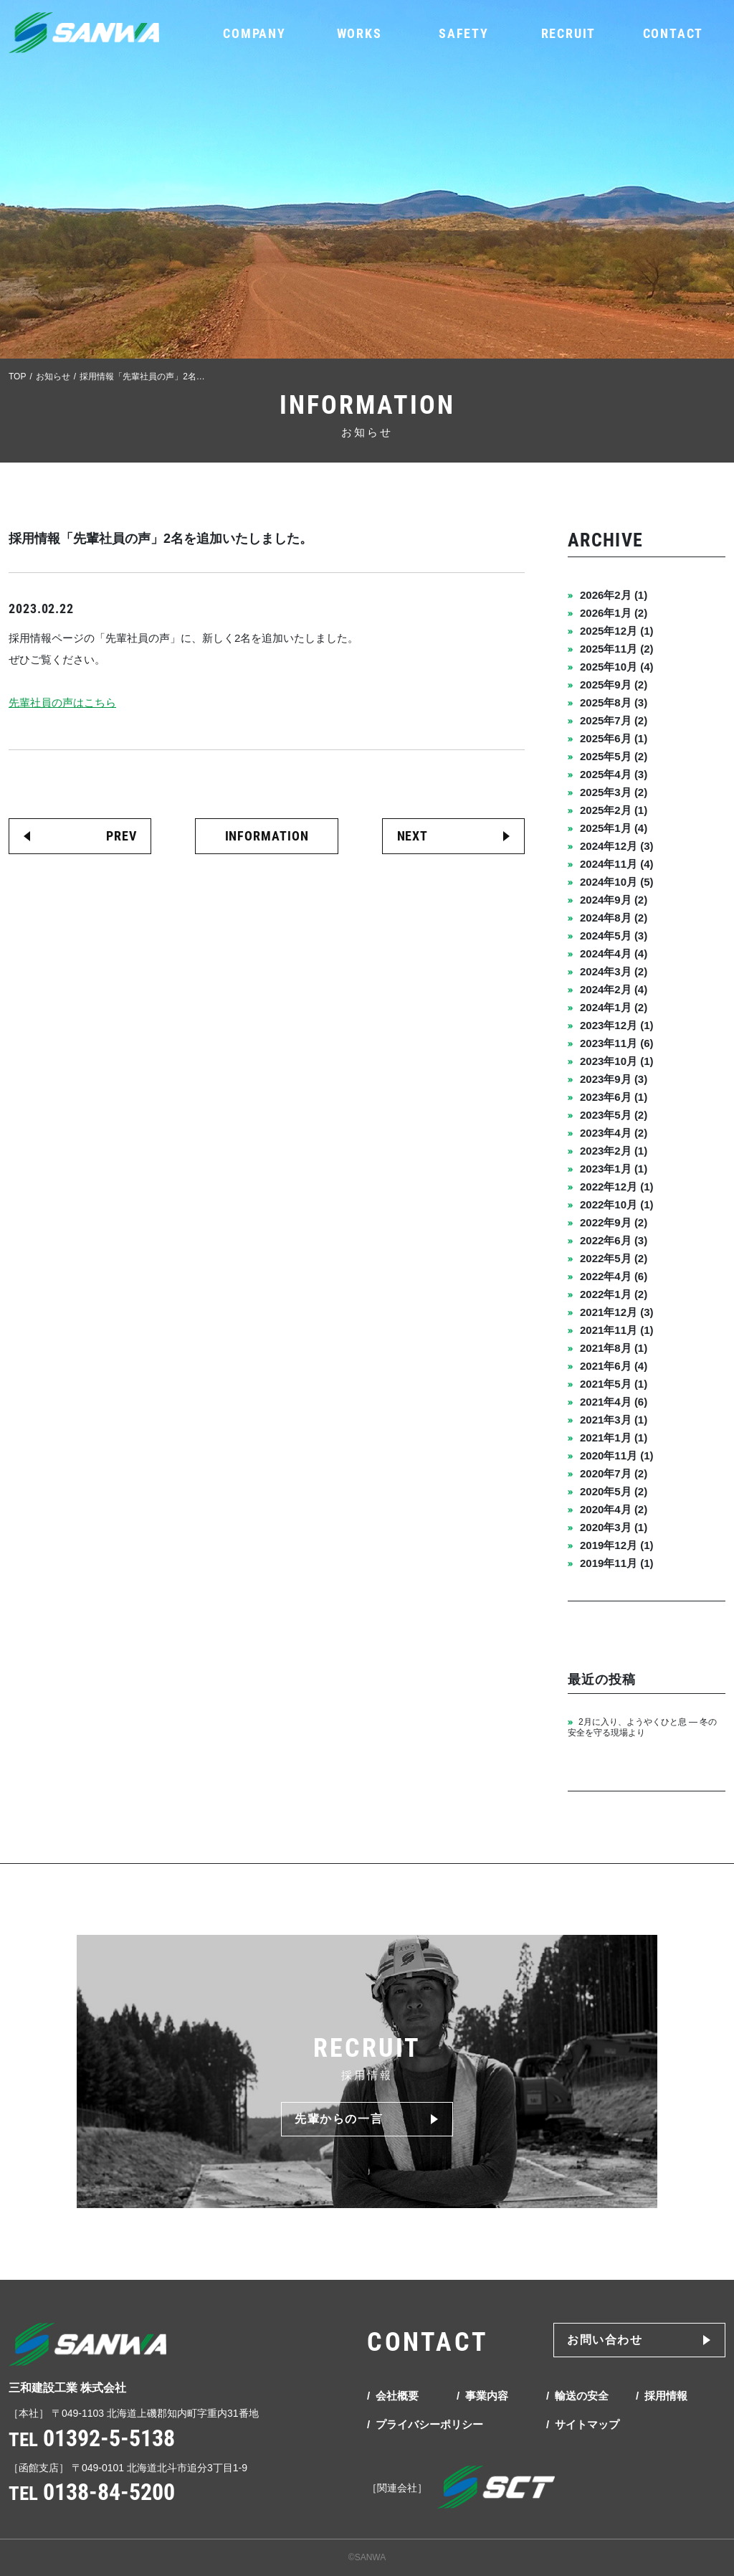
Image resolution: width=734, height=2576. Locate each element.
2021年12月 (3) (617, 1312)
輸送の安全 (582, 2396)
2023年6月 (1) (613, 1097)
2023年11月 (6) (617, 1043)
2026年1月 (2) (613, 613)
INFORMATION (267, 835)
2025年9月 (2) (613, 684)
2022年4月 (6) (613, 1276)
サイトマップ (587, 2424)
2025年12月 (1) (617, 631)
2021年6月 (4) (613, 1366)
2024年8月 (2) (613, 917)
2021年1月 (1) (613, 1437)
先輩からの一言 (339, 2119)
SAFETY (464, 33)
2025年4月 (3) (613, 774)
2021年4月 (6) (613, 1402)
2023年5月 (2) (613, 1115)
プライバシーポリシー (429, 2424)
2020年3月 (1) (613, 1527)
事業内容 (486, 2396)
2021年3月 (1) (613, 1420)
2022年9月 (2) (613, 1222)
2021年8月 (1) (613, 1348)
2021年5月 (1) (613, 1384)
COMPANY (254, 33)
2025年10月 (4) (617, 666)
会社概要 (397, 2396)
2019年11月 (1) (617, 1563)
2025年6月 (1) (613, 738)
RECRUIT (568, 33)
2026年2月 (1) (613, 595)
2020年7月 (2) (613, 1473)
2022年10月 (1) (617, 1204)
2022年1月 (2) (613, 1294)
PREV (121, 835)
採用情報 (665, 2396)
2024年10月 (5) (617, 882)
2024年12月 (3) (617, 846)
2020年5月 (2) (613, 1491)
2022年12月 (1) (617, 1186)
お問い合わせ (605, 2340)
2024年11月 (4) (617, 864)
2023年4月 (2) (613, 1133)
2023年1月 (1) (613, 1168)
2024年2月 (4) (613, 989)
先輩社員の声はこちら (62, 702)
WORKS (359, 33)
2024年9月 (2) (613, 900)
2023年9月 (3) (613, 1079)
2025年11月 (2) (617, 649)
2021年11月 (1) (617, 1330)
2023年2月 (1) (613, 1151)
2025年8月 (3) (613, 702)
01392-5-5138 (109, 2438)
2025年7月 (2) (613, 720)
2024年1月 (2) (613, 1007)
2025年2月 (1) (613, 810)
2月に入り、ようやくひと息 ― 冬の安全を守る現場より (642, 1727)
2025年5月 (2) (613, 756)
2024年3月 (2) (613, 971)
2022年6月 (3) (613, 1240)
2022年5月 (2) (613, 1258)
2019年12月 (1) (617, 1545)
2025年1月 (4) (613, 828)
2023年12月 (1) (617, 1025)
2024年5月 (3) (613, 935)
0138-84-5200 (109, 2492)
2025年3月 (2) (613, 792)
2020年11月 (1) (617, 1455)
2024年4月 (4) (613, 953)
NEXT (413, 835)
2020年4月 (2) (613, 1509)
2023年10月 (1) (617, 1061)
